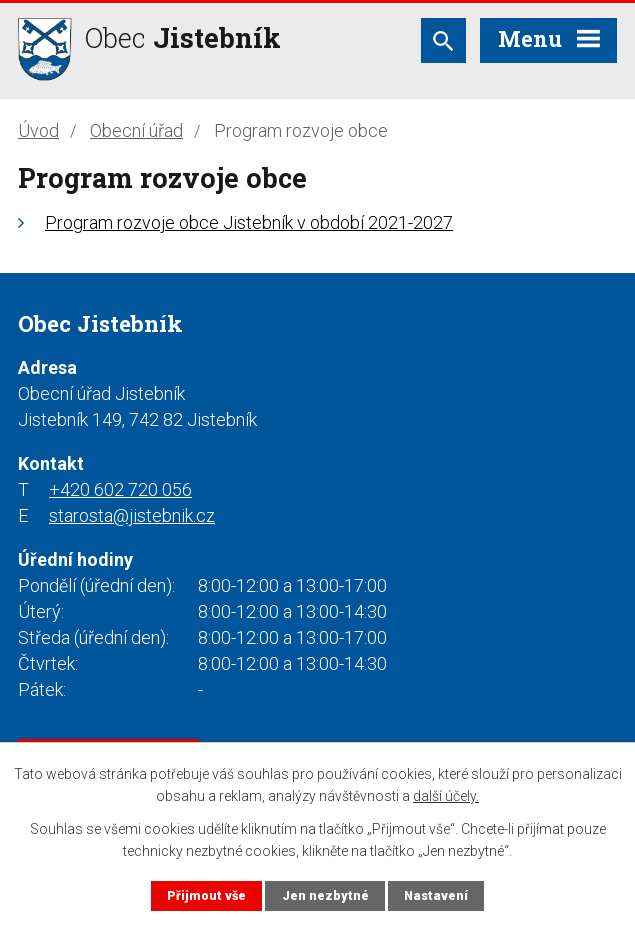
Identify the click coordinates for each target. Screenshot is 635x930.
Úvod (38, 130)
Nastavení (436, 895)
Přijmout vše (206, 895)
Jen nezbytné (325, 895)
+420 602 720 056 (120, 489)
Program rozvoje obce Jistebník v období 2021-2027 (249, 222)
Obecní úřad (136, 130)
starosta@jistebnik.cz (132, 515)
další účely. (446, 796)
